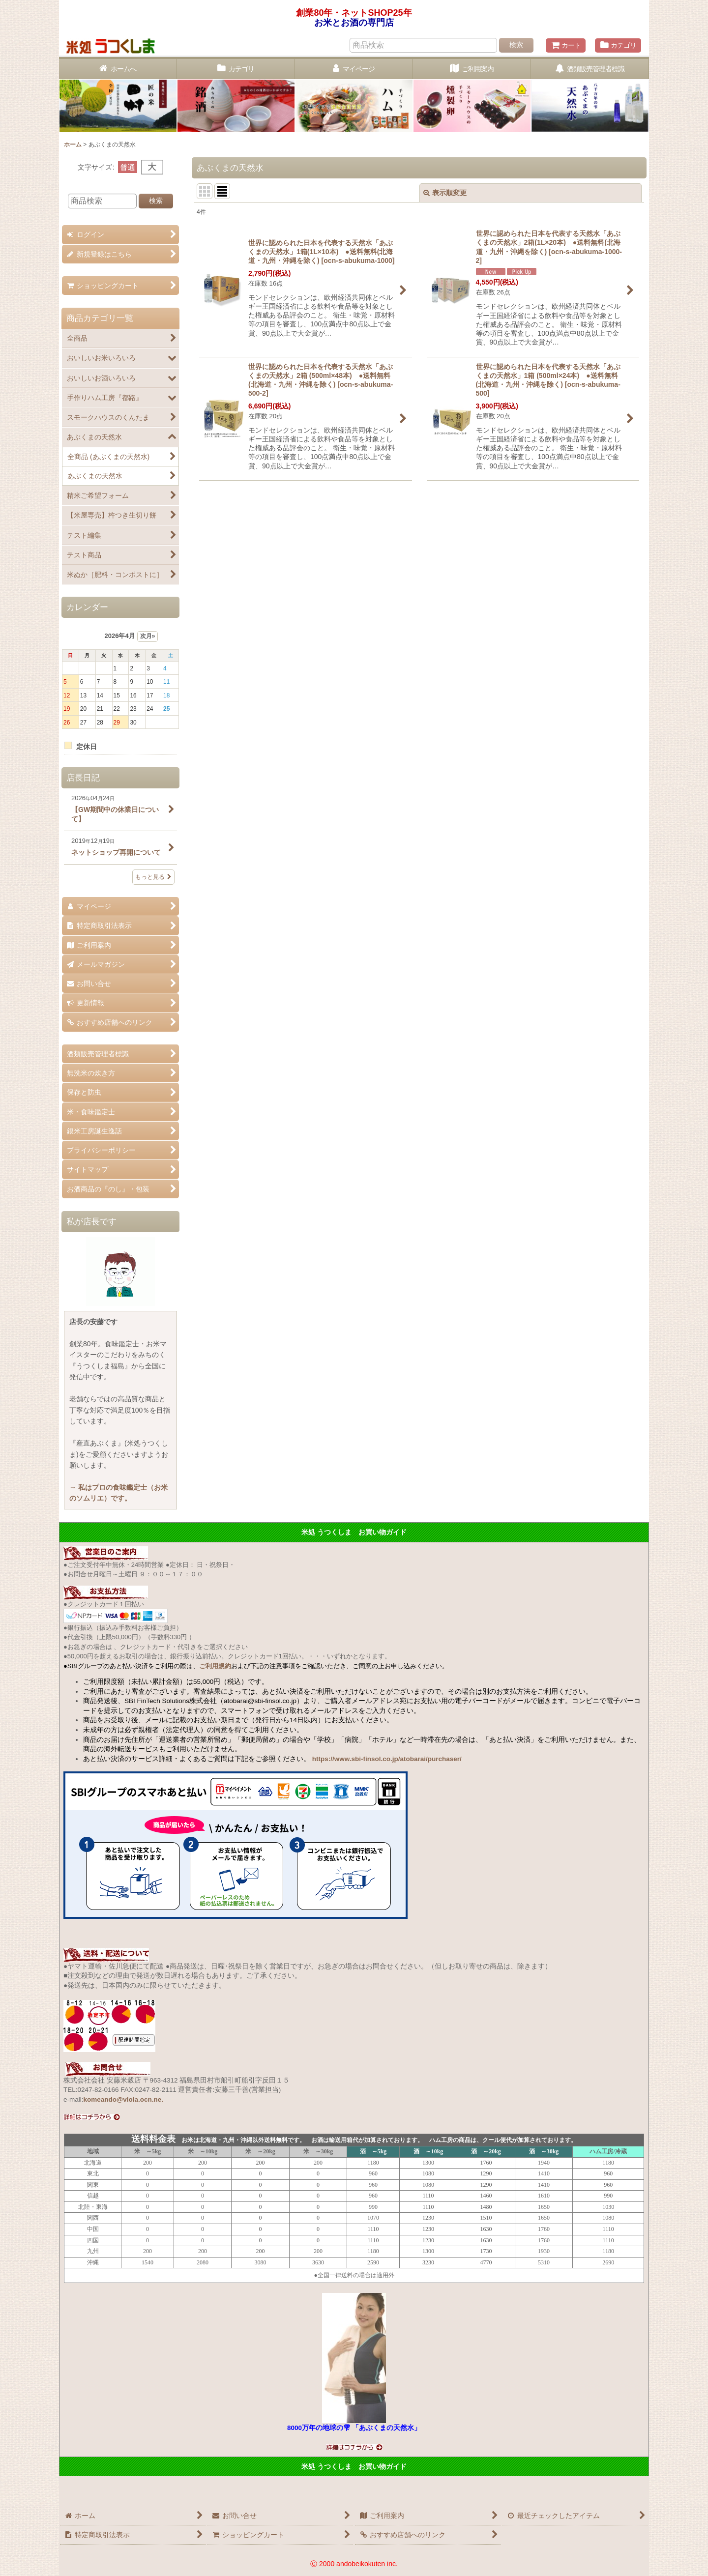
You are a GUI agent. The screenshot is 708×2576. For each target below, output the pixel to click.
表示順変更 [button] (445, 193)
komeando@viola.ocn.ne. (123, 2099)
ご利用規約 (215, 1666)
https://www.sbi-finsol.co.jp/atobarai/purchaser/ (387, 1759)
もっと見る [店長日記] (153, 876)
